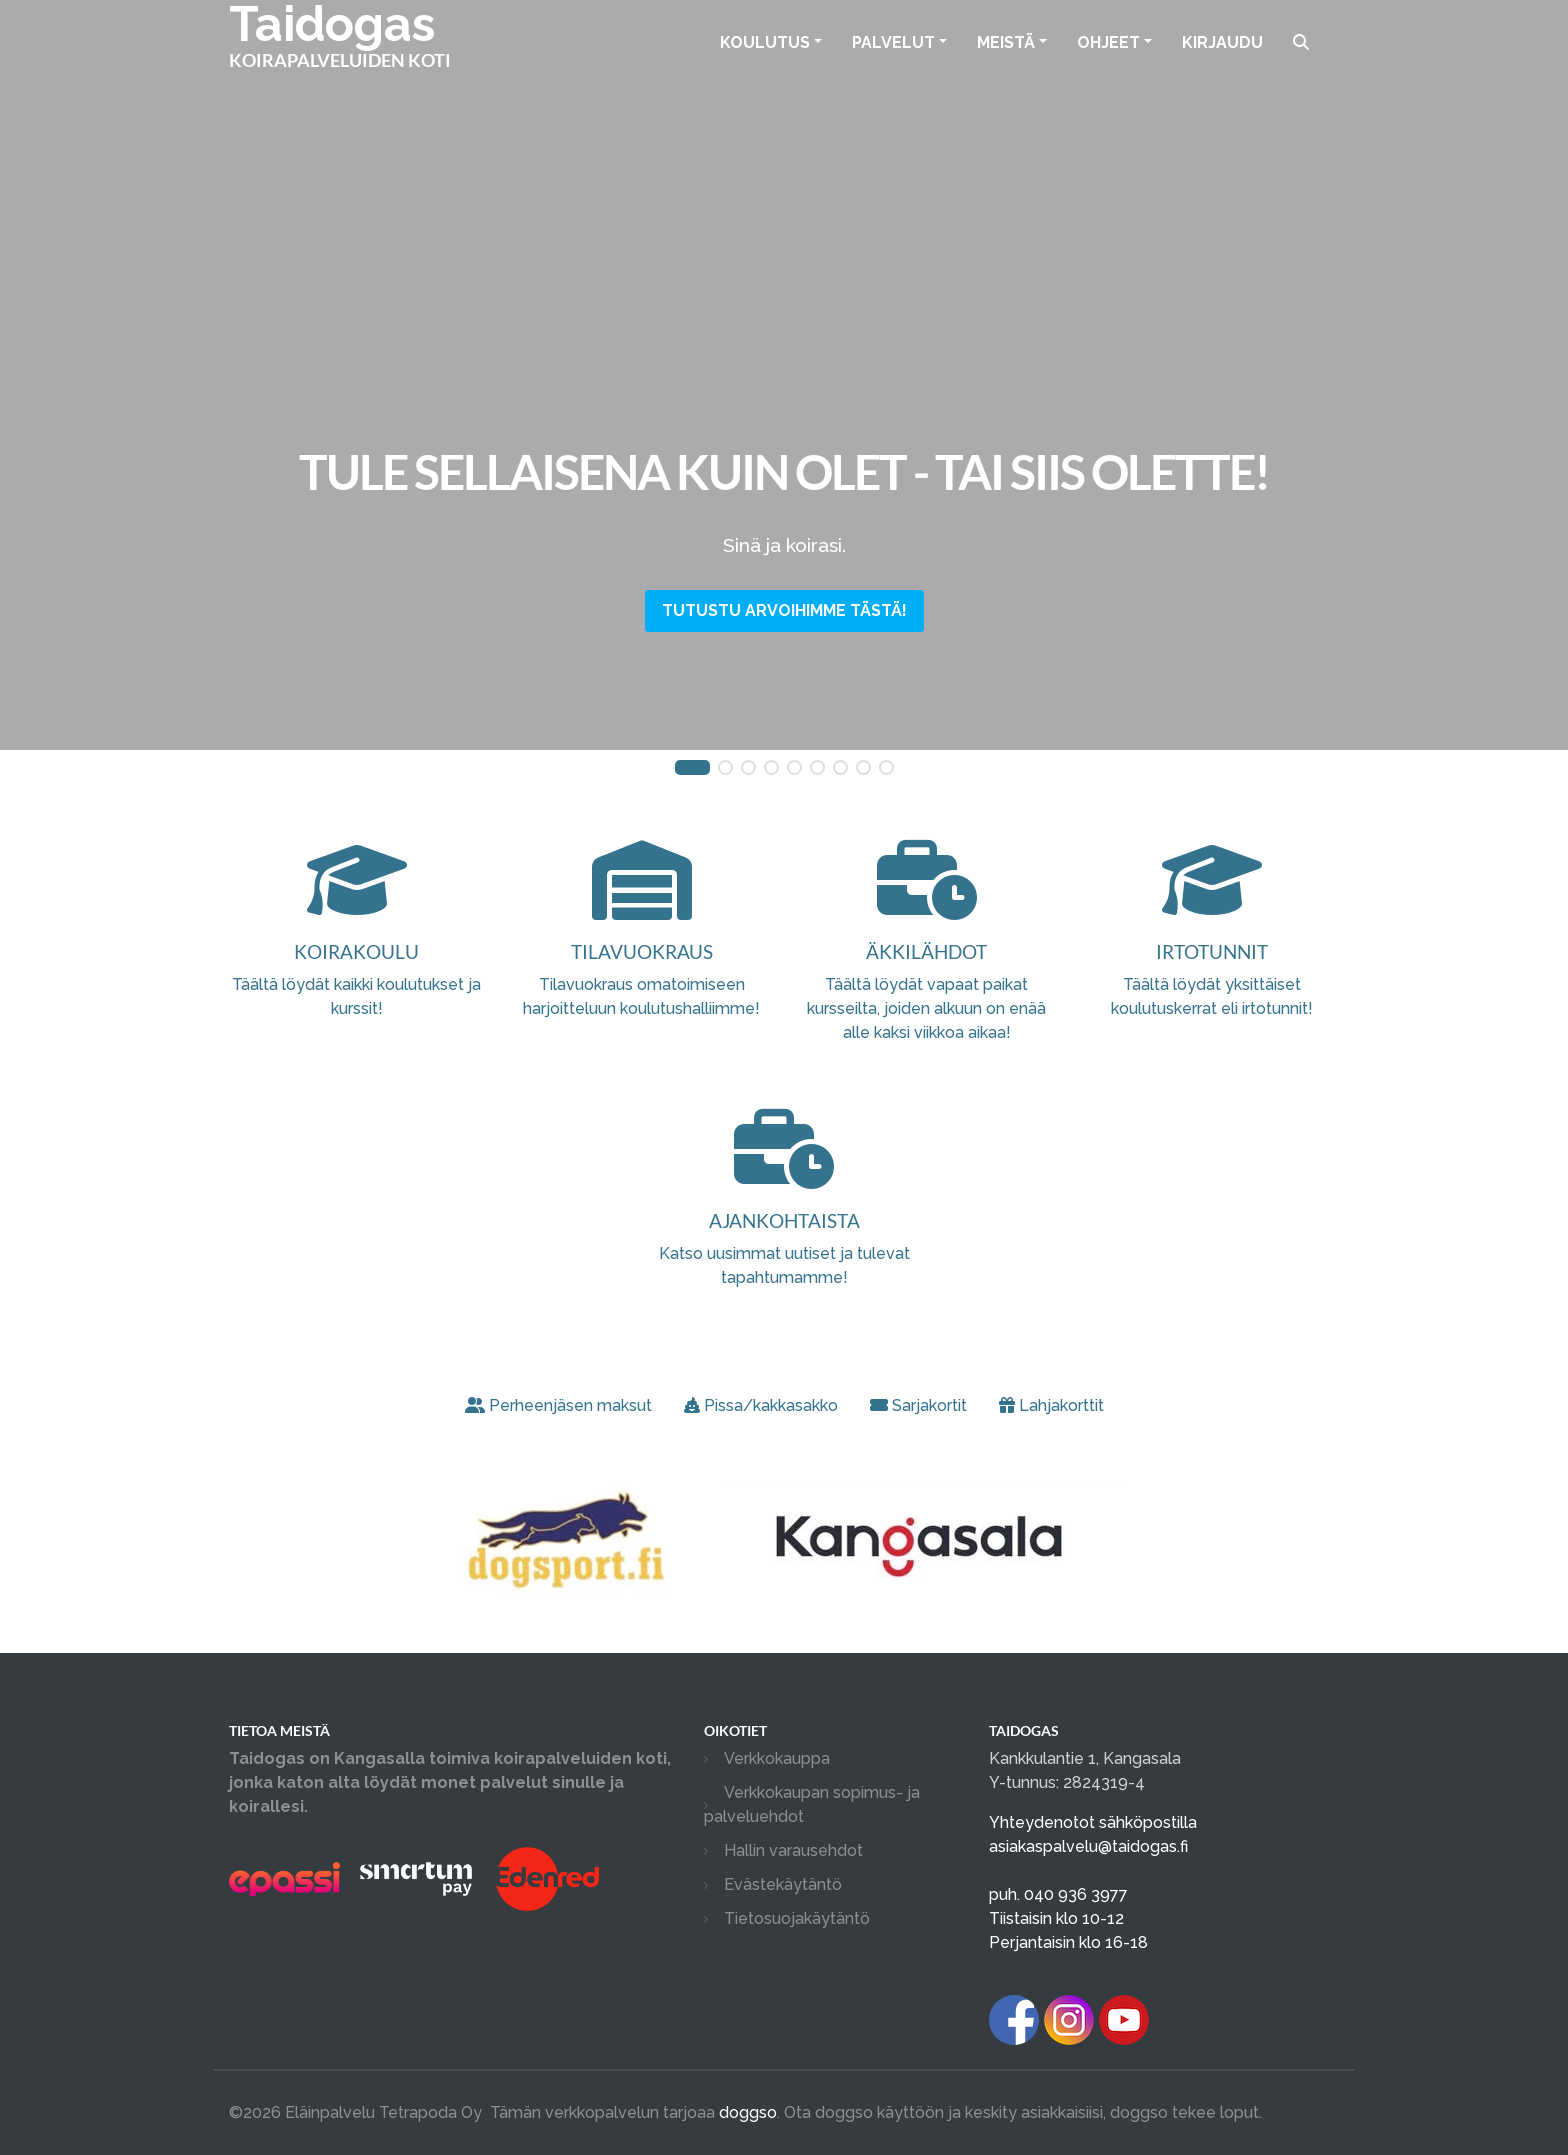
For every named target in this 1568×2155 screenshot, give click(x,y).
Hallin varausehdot (793, 1850)
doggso (748, 2112)
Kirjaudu (1222, 42)
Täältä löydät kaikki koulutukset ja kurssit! (356, 956)
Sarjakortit (918, 1405)
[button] (692, 768)
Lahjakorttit (1051, 1405)
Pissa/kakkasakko (761, 1405)
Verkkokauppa (777, 1758)
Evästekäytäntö (783, 1884)
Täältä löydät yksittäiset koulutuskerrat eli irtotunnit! (1211, 956)
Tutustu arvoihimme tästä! (784, 610)
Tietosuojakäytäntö (797, 1918)
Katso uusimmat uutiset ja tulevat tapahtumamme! (784, 1225)
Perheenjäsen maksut (558, 1405)
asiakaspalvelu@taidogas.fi (1088, 1846)
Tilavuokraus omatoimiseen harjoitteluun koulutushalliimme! (641, 956)
